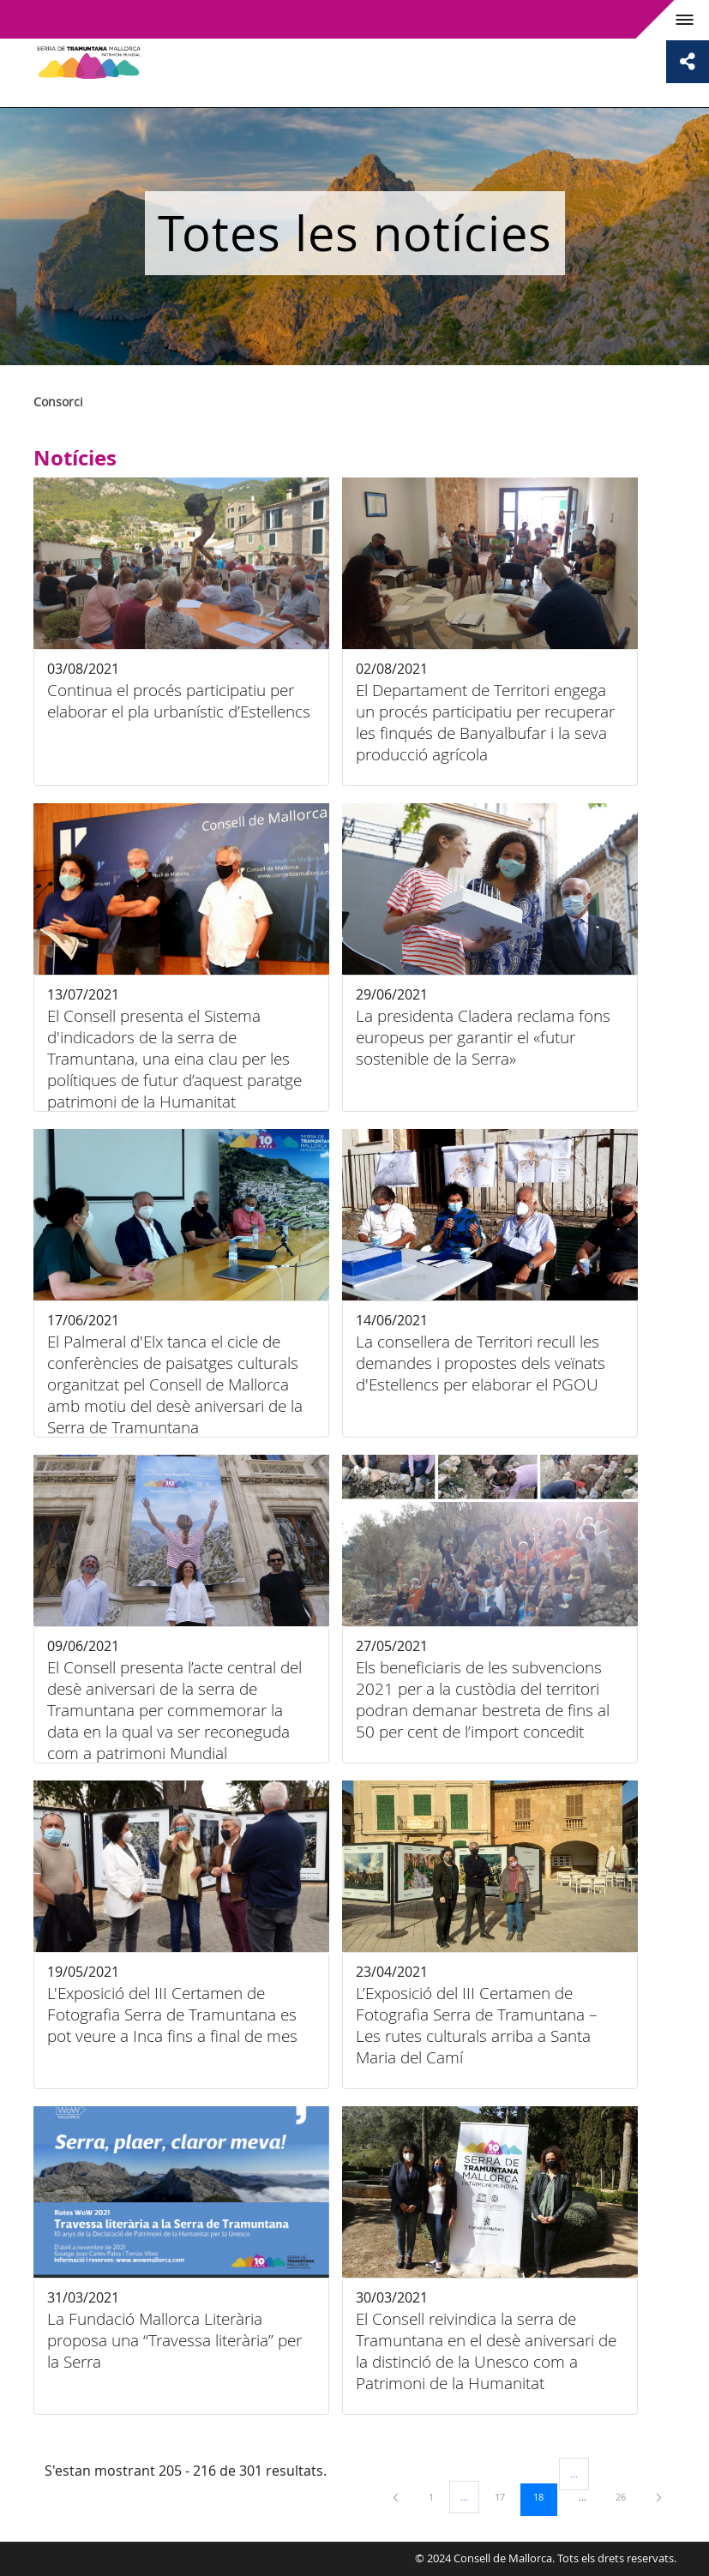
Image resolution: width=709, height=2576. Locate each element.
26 (627, 2496)
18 (544, 2496)
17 (506, 2496)
